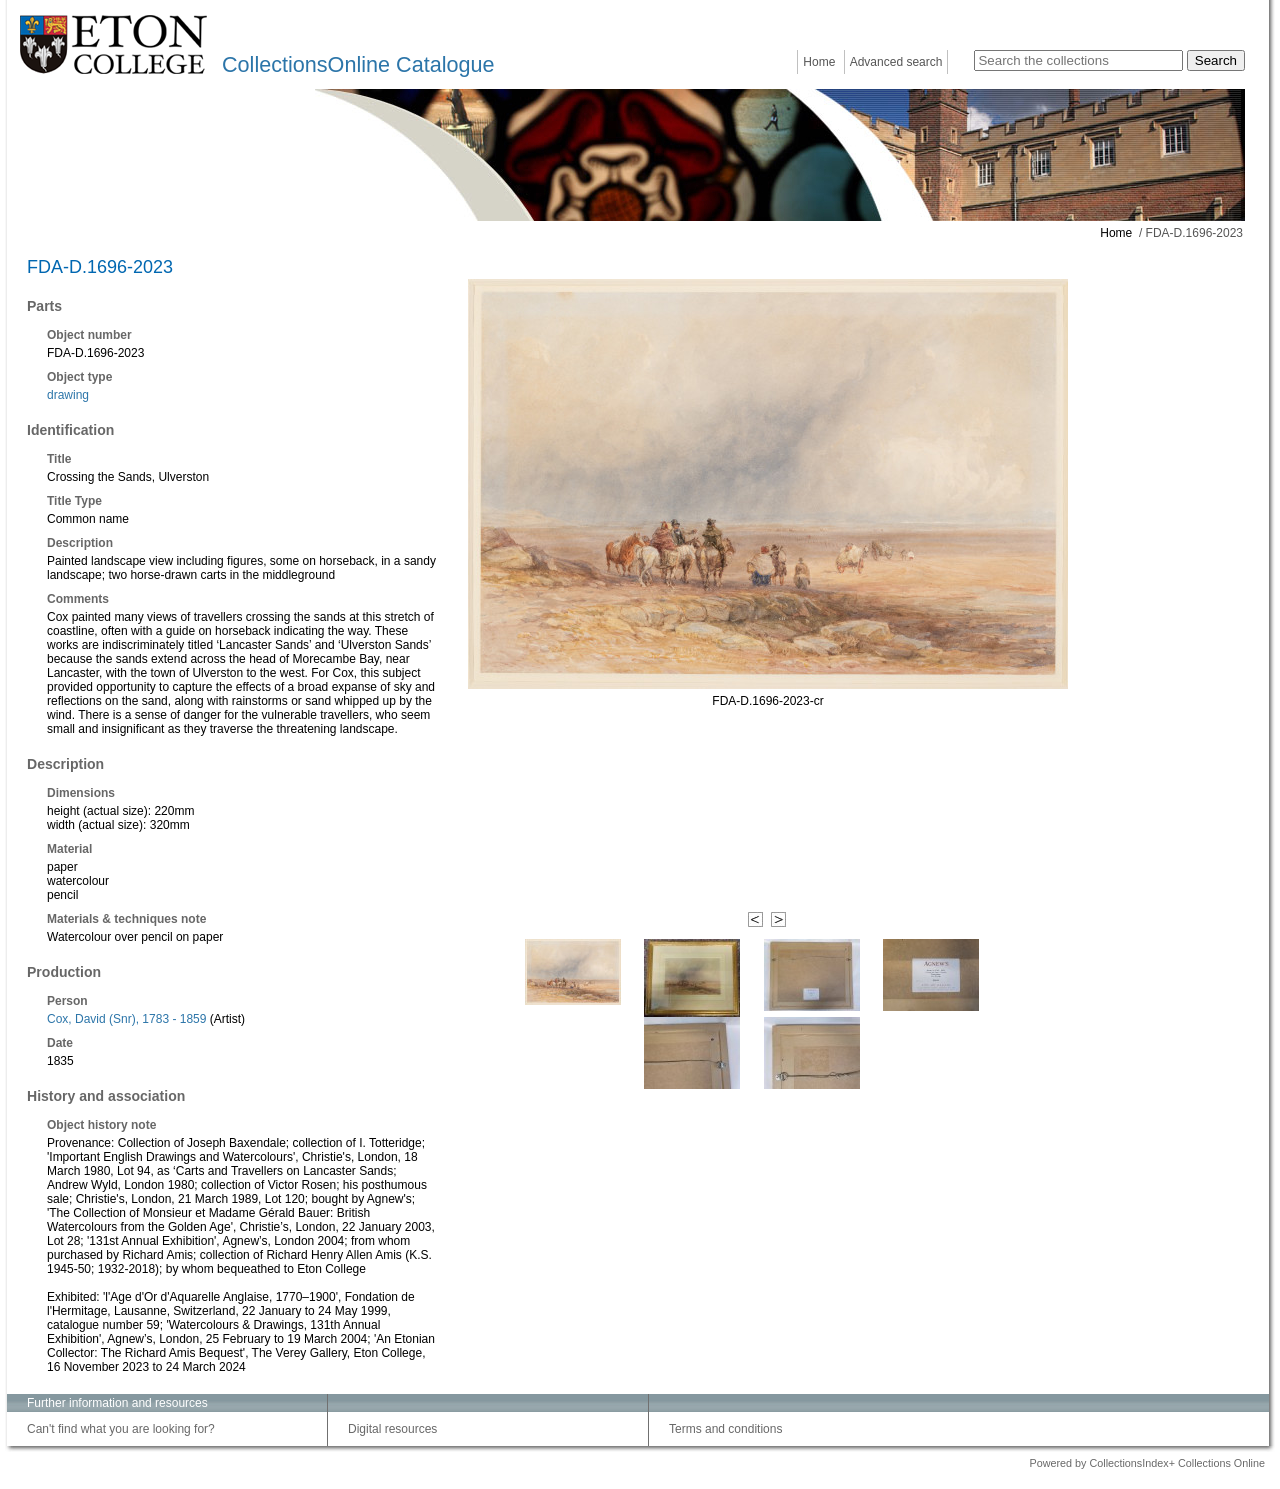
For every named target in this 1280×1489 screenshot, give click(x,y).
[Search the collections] (1078, 60)
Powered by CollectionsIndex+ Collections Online (1147, 1463)
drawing (68, 395)
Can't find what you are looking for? (121, 1429)
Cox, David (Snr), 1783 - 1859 (126, 1019)
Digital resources (392, 1429)
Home (819, 62)
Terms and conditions (725, 1429)
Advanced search (896, 62)
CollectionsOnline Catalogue (358, 64)
